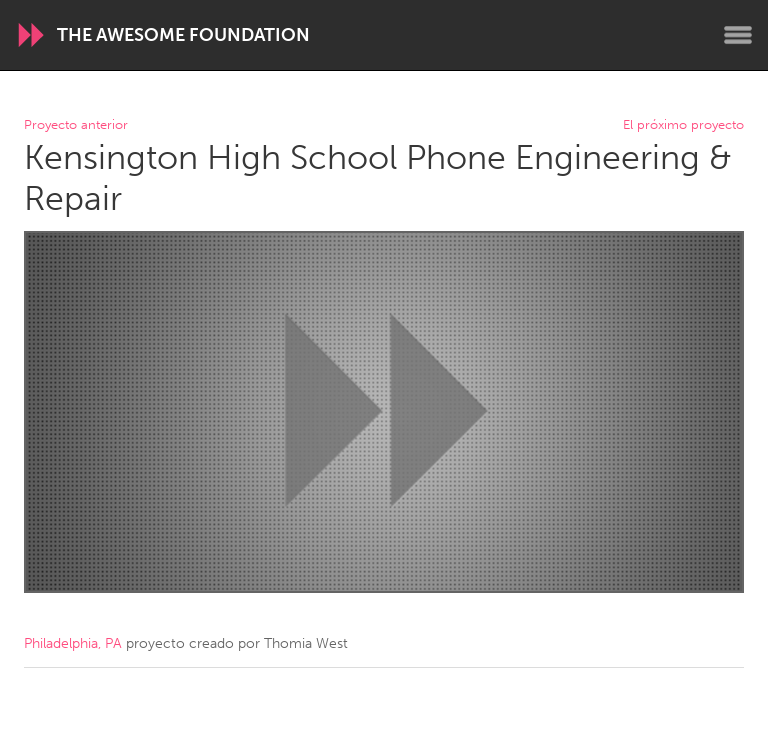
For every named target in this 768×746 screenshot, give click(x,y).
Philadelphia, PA (73, 643)
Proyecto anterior (76, 125)
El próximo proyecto (683, 125)
